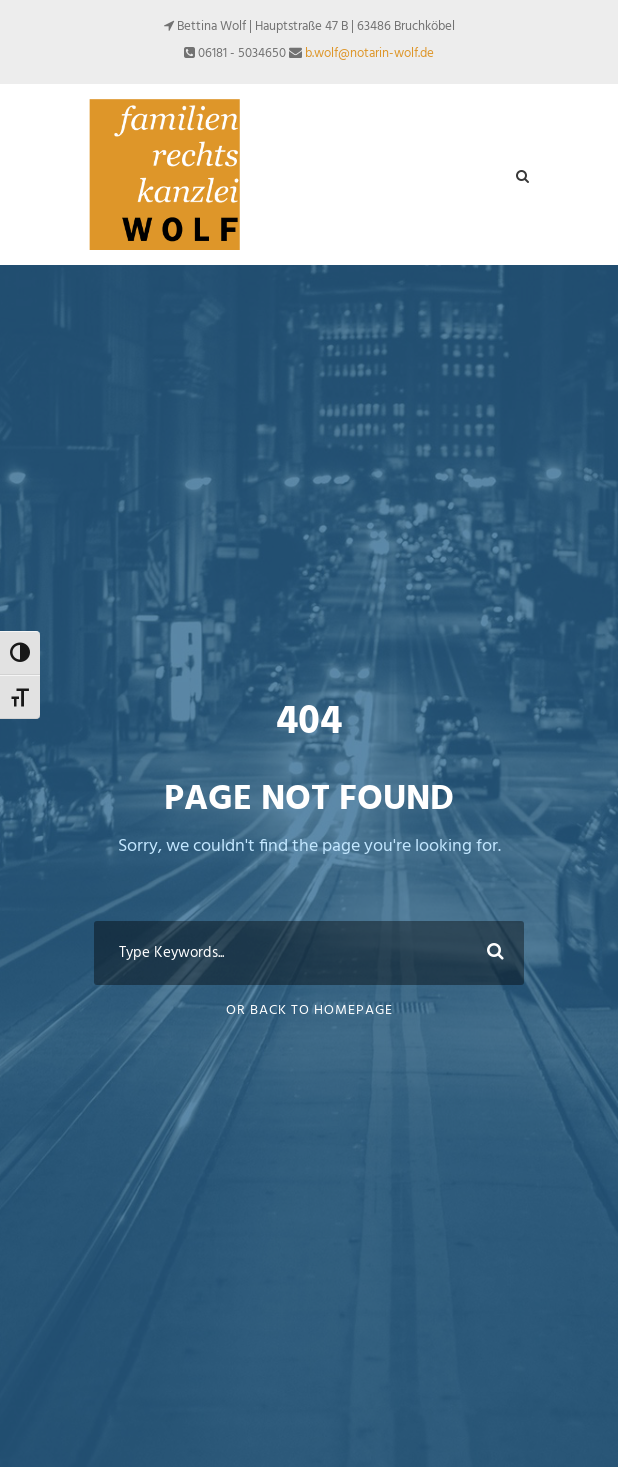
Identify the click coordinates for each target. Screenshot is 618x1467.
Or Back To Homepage (309, 1010)
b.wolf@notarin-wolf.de (369, 53)
